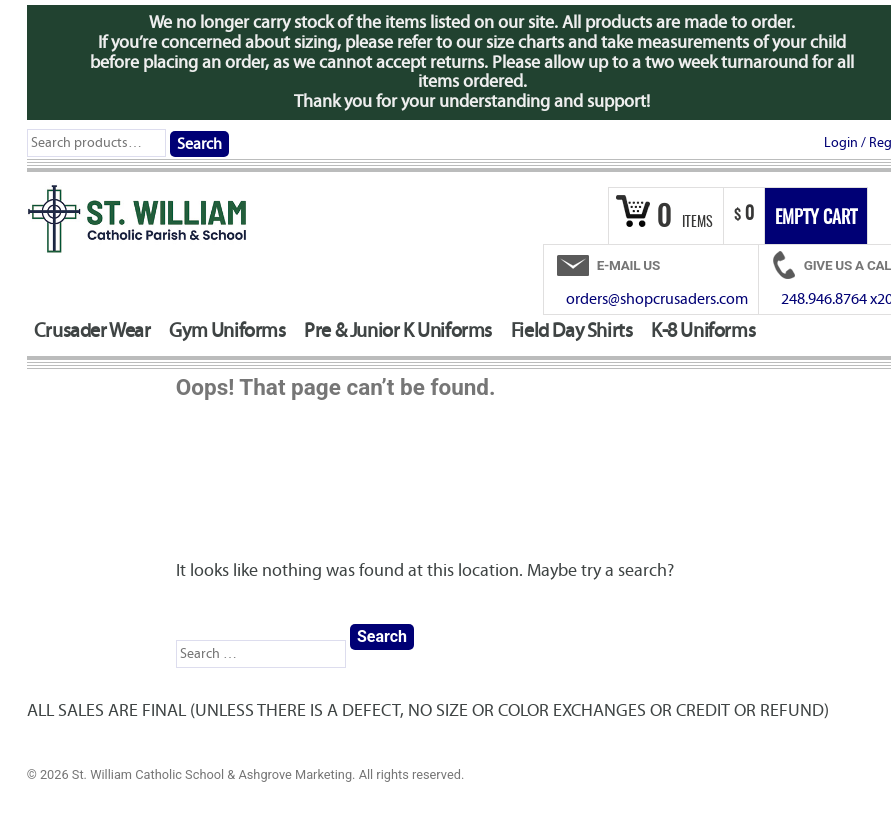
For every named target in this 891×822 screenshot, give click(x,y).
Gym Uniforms (227, 330)
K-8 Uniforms (703, 330)
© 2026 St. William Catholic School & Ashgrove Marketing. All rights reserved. (246, 774)
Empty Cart (816, 219)
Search (199, 144)
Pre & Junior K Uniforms (398, 330)
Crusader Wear (92, 330)
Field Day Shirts (572, 330)
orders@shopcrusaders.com (657, 299)
